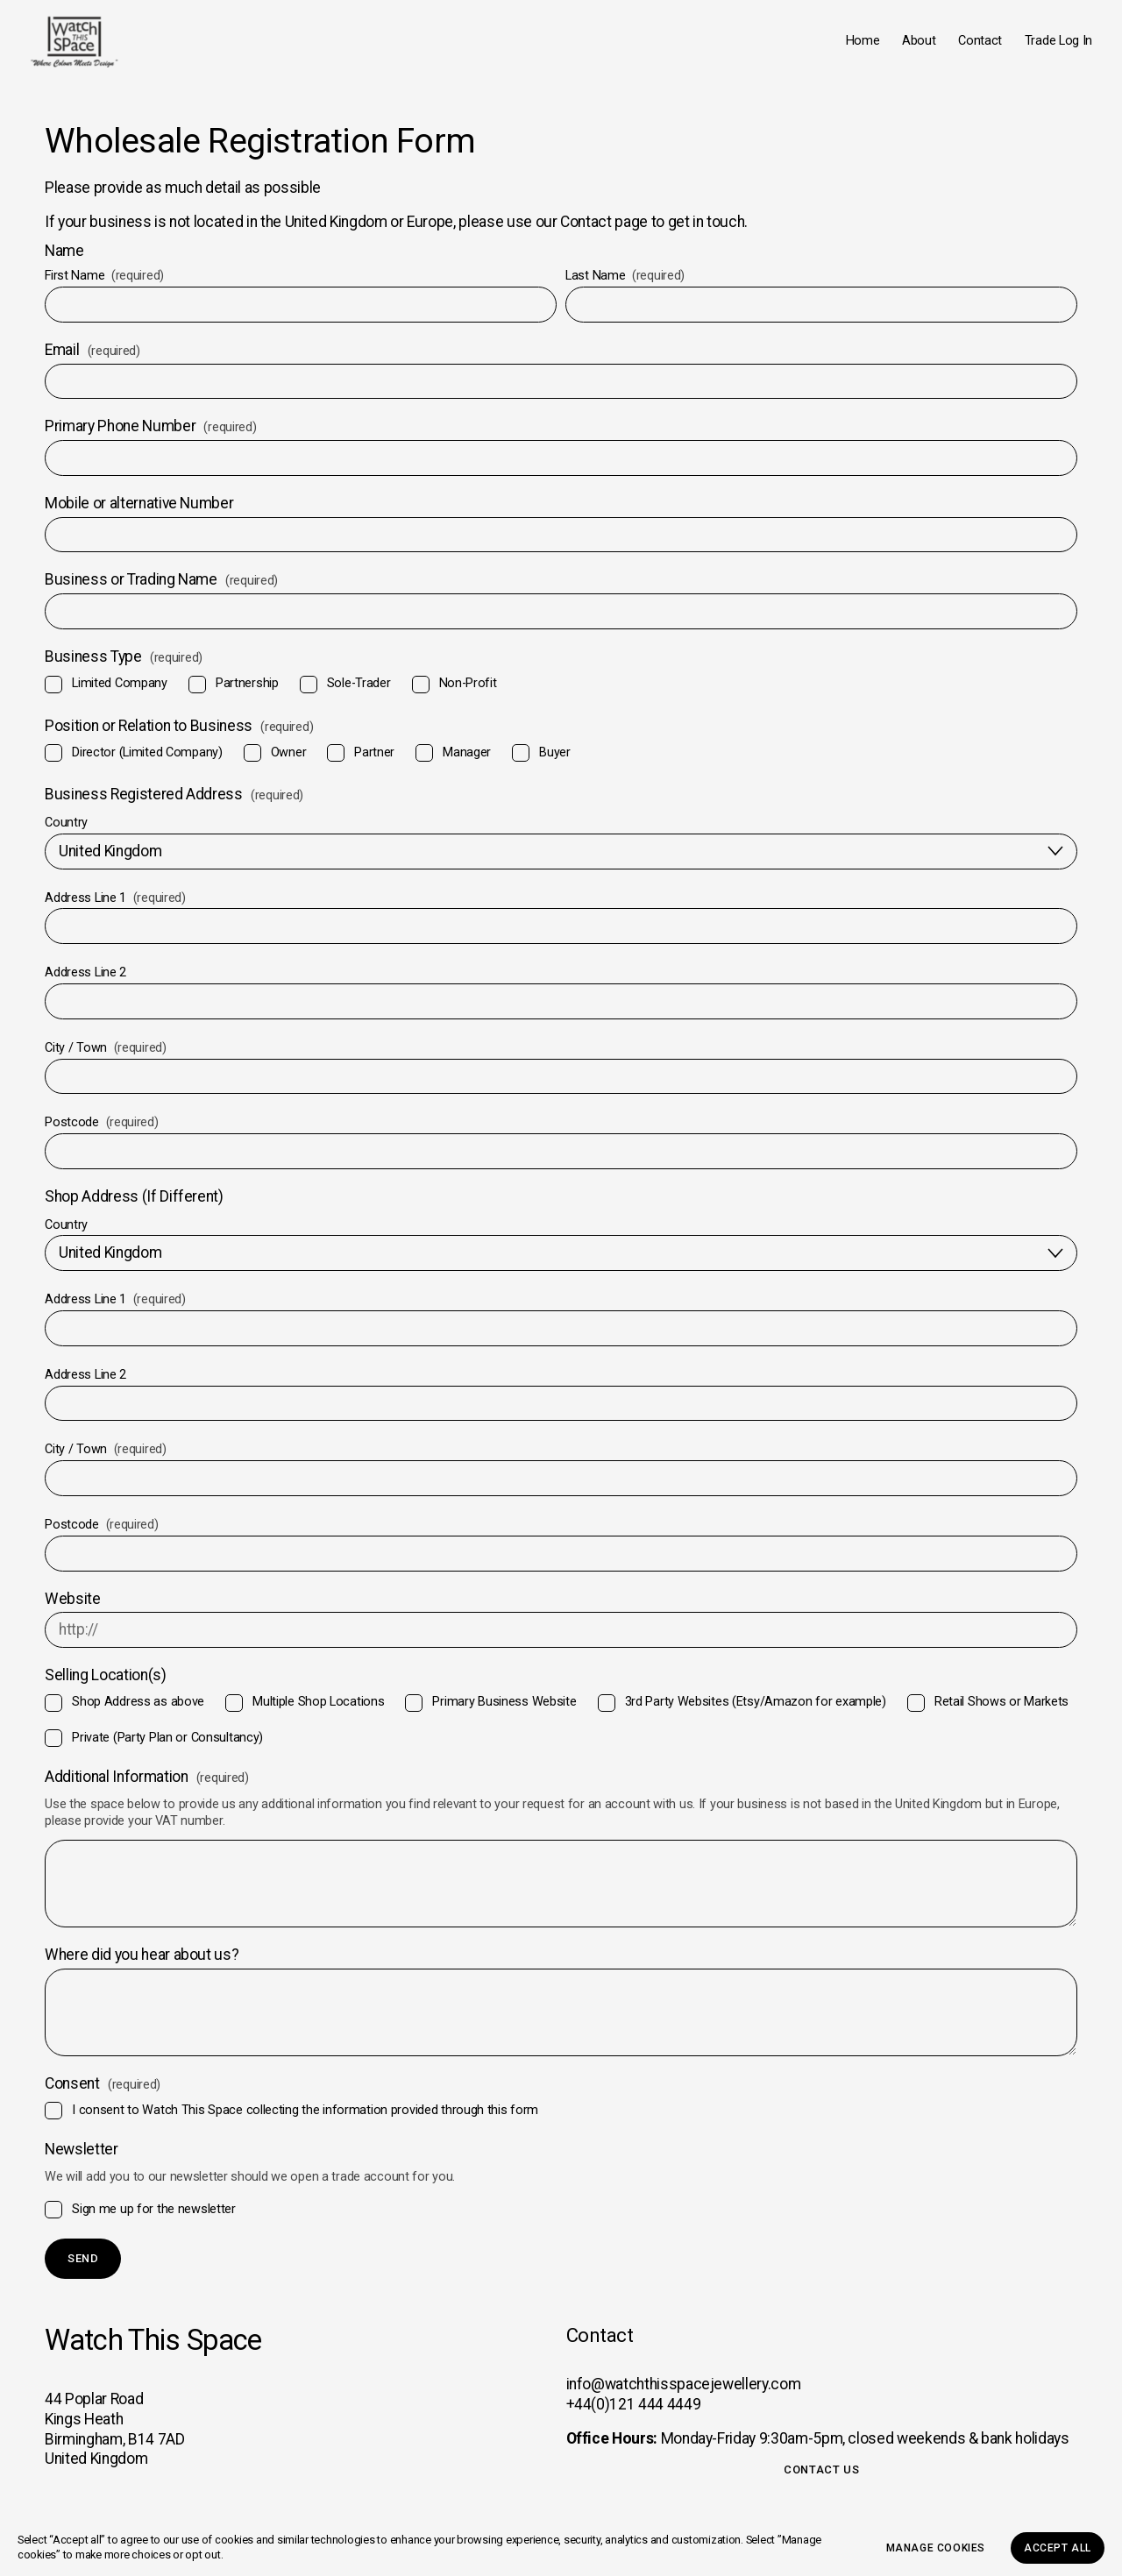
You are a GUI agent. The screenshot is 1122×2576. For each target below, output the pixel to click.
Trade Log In (1043, 47)
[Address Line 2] (561, 1016)
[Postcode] (561, 1166)
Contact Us (821, 2469)
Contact (965, 47)
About (904, 47)
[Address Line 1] (561, 942)
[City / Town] (561, 1092)
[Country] (561, 866)
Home (847, 47)
